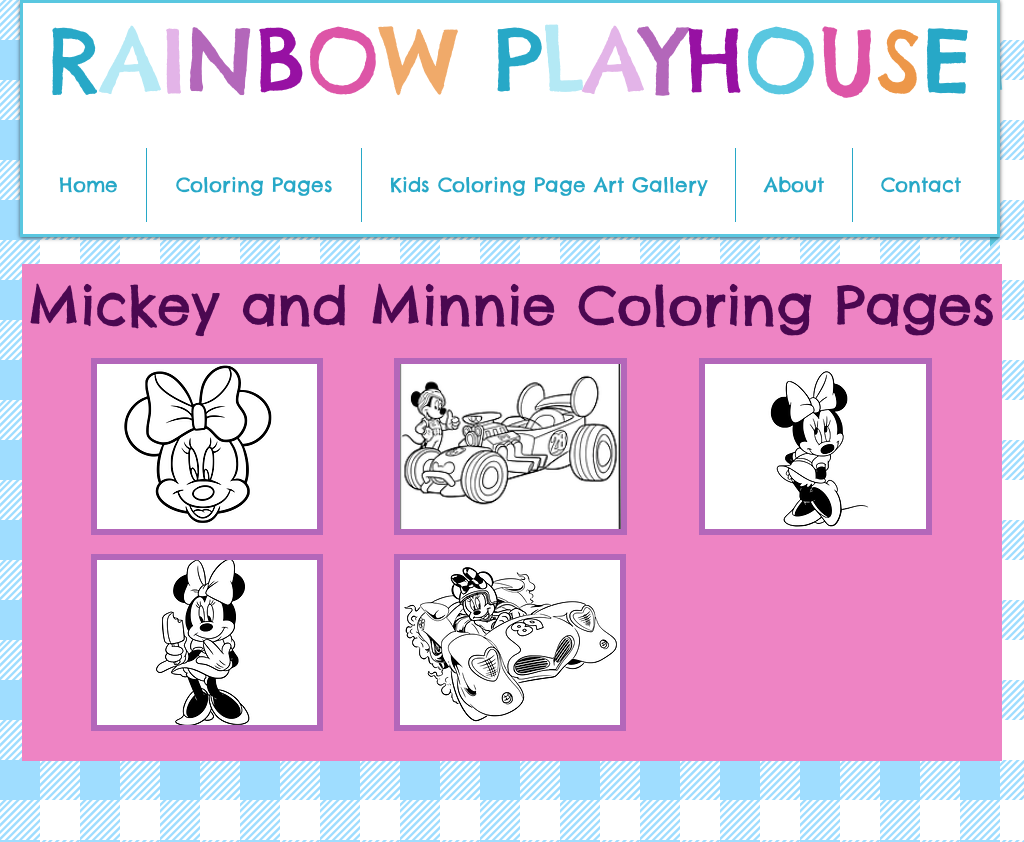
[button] (254, 185)
